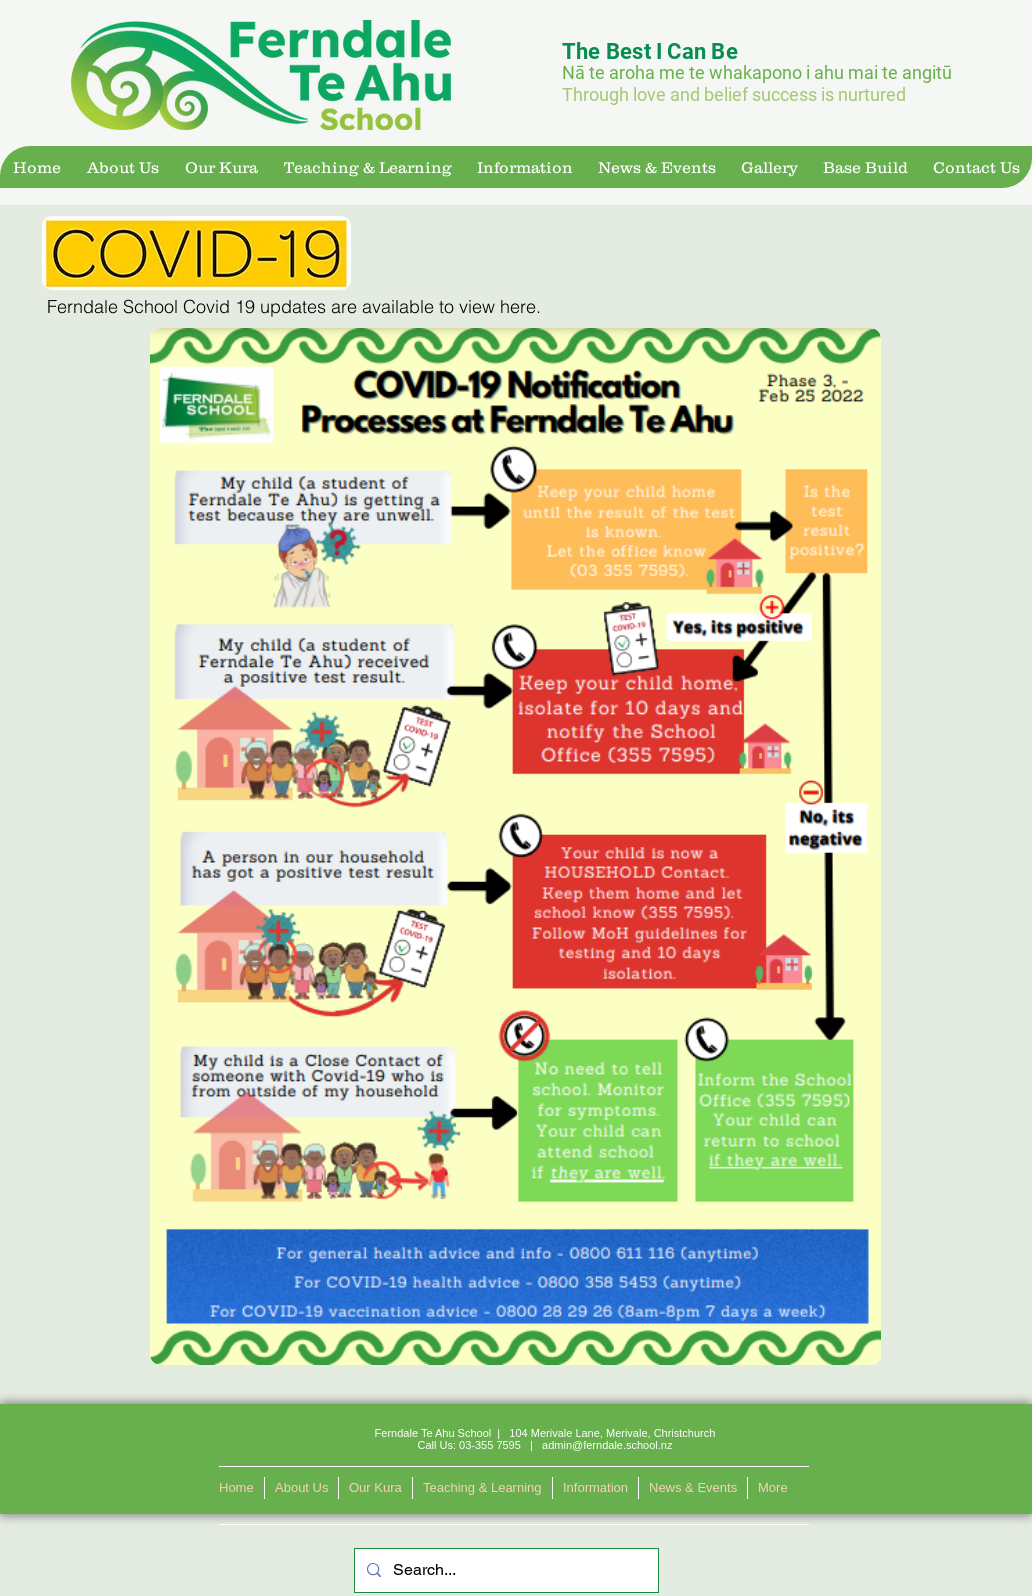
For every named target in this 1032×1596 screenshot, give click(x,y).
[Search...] (504, 1570)
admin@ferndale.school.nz (607, 1445)
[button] (122, 167)
